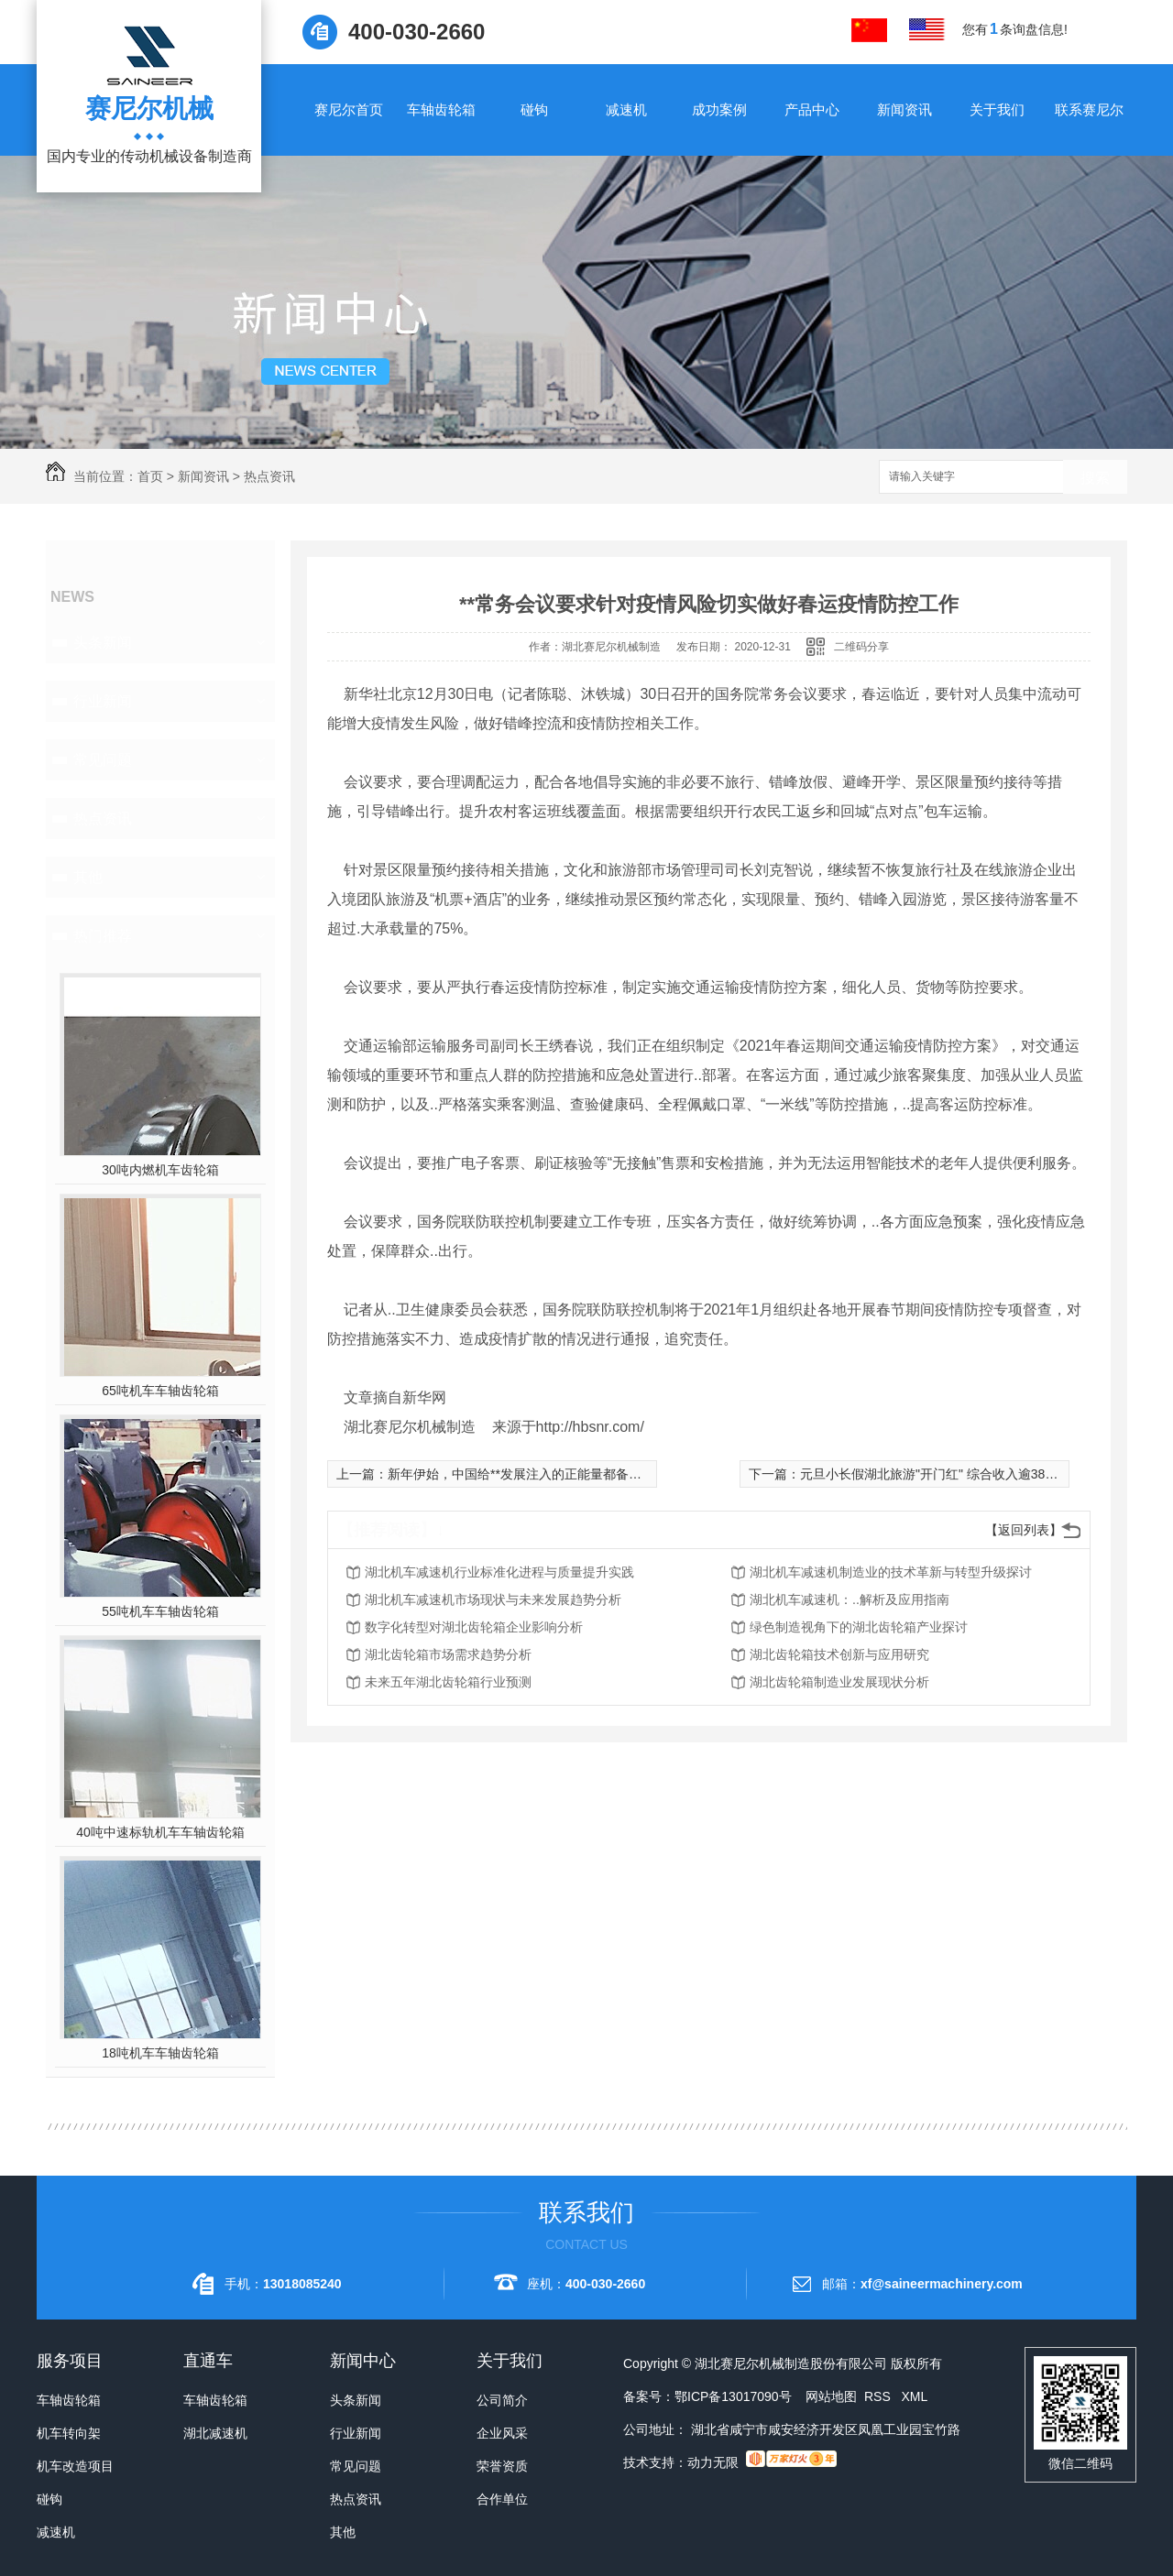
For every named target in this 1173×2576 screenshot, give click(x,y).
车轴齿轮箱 (441, 109)
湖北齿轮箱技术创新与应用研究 (839, 1654)
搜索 (1095, 478)
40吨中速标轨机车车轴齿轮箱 (160, 1832)
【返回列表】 (1023, 1530)
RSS (879, 2396)
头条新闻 (102, 642)
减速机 (626, 109)
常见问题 (102, 760)
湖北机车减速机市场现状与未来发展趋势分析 (493, 1599)
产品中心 (811, 109)
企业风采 (502, 2433)
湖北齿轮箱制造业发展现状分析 (839, 1682)
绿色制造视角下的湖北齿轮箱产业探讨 (859, 1627)
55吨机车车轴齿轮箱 (160, 1611)
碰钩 (534, 109)
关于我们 (997, 109)
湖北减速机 (215, 2433)
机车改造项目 (75, 2466)
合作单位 (502, 2499)
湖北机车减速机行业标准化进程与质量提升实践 (499, 1572)
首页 (150, 476)
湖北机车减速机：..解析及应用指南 (849, 1599)
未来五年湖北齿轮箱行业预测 (448, 1682)
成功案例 (719, 109)
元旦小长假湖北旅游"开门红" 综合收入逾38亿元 (935, 1474)
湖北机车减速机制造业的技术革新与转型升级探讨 (891, 1572)
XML (914, 2396)
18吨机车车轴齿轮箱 (160, 2053)
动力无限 (713, 2462)
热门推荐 (102, 936)
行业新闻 (102, 701)
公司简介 (502, 2400)
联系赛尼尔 (1089, 109)
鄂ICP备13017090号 (733, 2396)
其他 (88, 877)
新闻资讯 (904, 109)
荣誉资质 (502, 2466)
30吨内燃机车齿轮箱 (160, 1169)
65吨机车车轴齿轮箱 (160, 1390)
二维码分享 (861, 646)
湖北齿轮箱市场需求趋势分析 (448, 1654)
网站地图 (831, 2396)
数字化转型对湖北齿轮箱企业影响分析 (474, 1627)
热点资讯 (269, 476)
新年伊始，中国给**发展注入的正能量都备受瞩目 (527, 1474)
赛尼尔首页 (348, 109)
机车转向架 (69, 2433)
